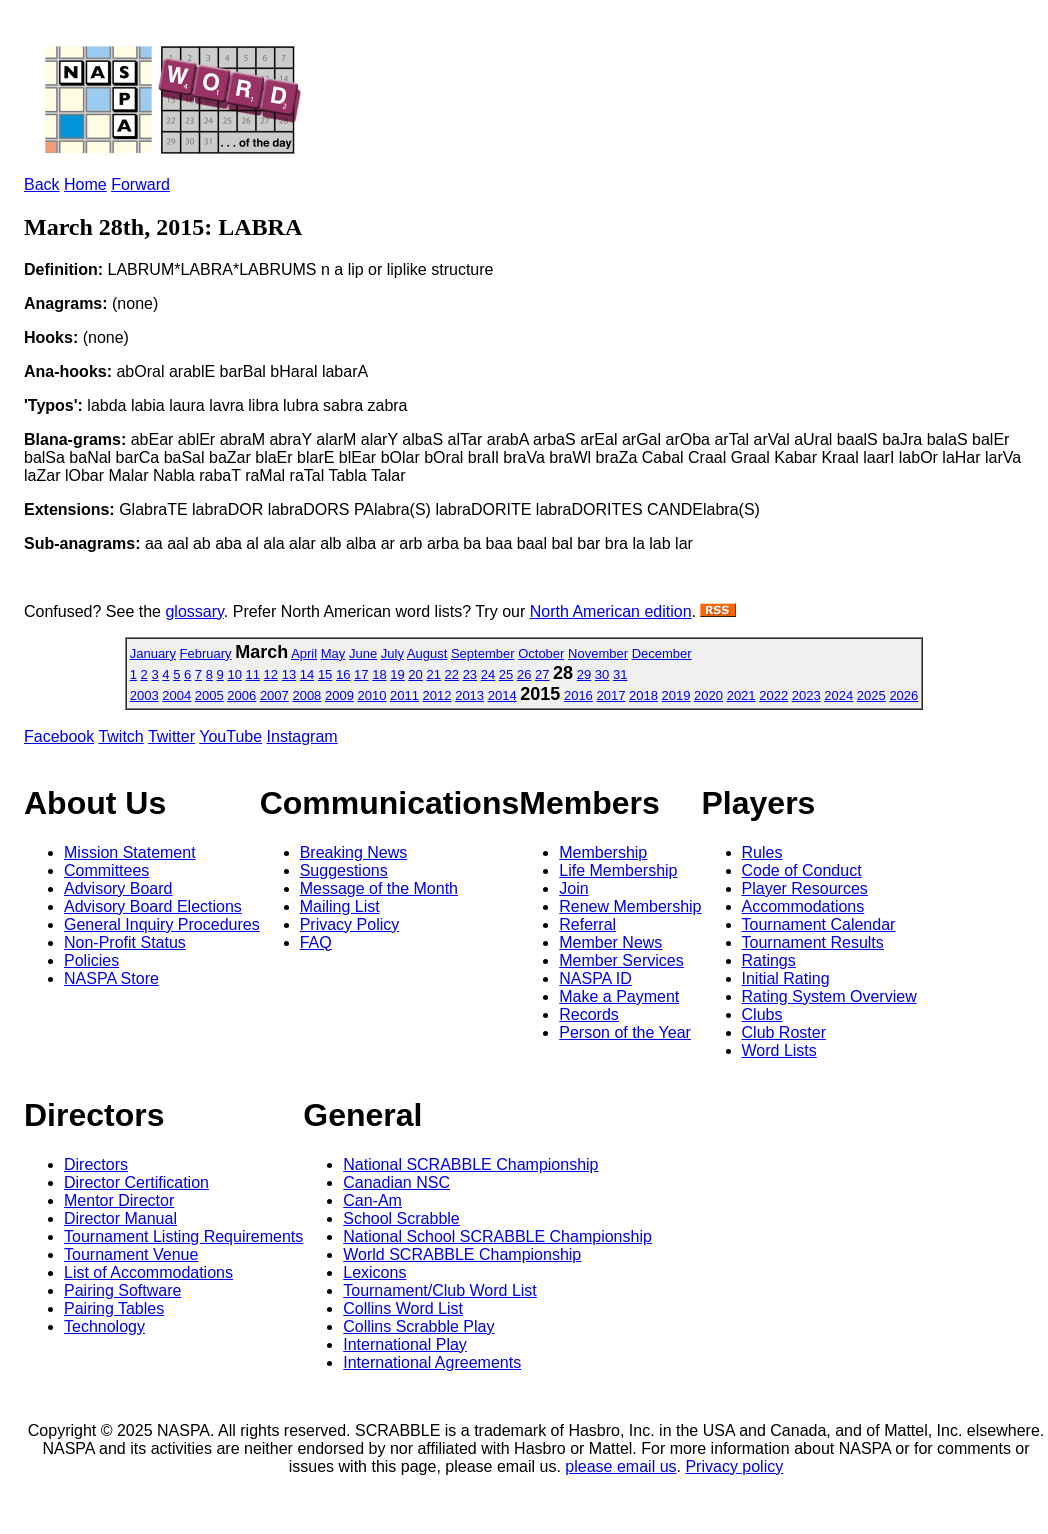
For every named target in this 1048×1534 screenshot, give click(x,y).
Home (85, 184)
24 (488, 674)
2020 (708, 695)
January (153, 653)
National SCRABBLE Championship (470, 1164)
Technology (104, 1326)
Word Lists (779, 1050)
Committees (106, 870)
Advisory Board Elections (153, 906)
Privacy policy (734, 1466)
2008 (306, 695)
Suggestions (344, 870)
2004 (176, 695)
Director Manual (120, 1218)
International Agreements (432, 1362)
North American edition (611, 611)
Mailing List (340, 906)
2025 (871, 695)
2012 (437, 695)
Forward (140, 184)
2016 (578, 695)
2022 (773, 695)
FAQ (316, 942)
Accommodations (803, 906)
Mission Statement (130, 852)
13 (289, 674)
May (333, 653)
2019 (676, 695)
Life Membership (618, 870)
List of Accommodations (148, 1272)
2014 (502, 695)
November (598, 653)
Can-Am (372, 1200)
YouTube (230, 736)
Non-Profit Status (125, 942)
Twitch (120, 736)
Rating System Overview (829, 996)
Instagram (302, 736)
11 (253, 674)
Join (573, 888)
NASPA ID (595, 978)
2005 (209, 695)
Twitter (171, 736)
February (206, 653)
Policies (91, 960)
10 (234, 674)
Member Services (621, 960)
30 (602, 674)
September (483, 653)
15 (325, 674)
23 (470, 674)
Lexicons (374, 1272)
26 (524, 674)
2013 (469, 695)
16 (343, 674)
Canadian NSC (396, 1182)
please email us (620, 1466)
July (392, 653)
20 (415, 674)
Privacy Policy (350, 924)
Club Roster (784, 1032)
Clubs (762, 1014)
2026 (903, 695)
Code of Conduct (802, 870)
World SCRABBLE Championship (462, 1254)
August (427, 653)
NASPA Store (111, 978)
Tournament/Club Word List (440, 1290)
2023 (806, 695)
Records (589, 1014)
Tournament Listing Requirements (183, 1236)
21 (433, 674)
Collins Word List (403, 1308)
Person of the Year (625, 1032)
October (541, 653)
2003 (144, 695)
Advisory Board (118, 888)
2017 (610, 695)
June (363, 653)
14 (307, 674)
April (304, 653)
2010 (372, 695)
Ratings (769, 960)
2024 (838, 695)
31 (620, 674)
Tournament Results (813, 942)
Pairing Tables (114, 1308)
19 (397, 674)
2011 (404, 695)
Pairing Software (122, 1290)
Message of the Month (379, 888)
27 (542, 674)
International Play (405, 1344)
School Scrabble (401, 1218)
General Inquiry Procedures (162, 924)
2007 (274, 695)
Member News (610, 942)
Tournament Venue (131, 1254)
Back (42, 184)
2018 (643, 695)
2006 (241, 695)
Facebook (59, 736)
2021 (741, 695)
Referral (587, 924)
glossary (194, 611)
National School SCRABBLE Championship (497, 1236)
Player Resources (805, 888)
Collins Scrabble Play (418, 1326)
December (662, 653)
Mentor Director (119, 1200)
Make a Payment (619, 996)
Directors (96, 1164)
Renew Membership (630, 906)
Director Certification (136, 1182)
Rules (762, 852)
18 (379, 674)
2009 (339, 695)
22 (452, 674)
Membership (603, 852)
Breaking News (354, 852)
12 (271, 674)
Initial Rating (786, 978)
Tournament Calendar (819, 924)
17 (361, 674)
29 (584, 674)
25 (506, 674)
